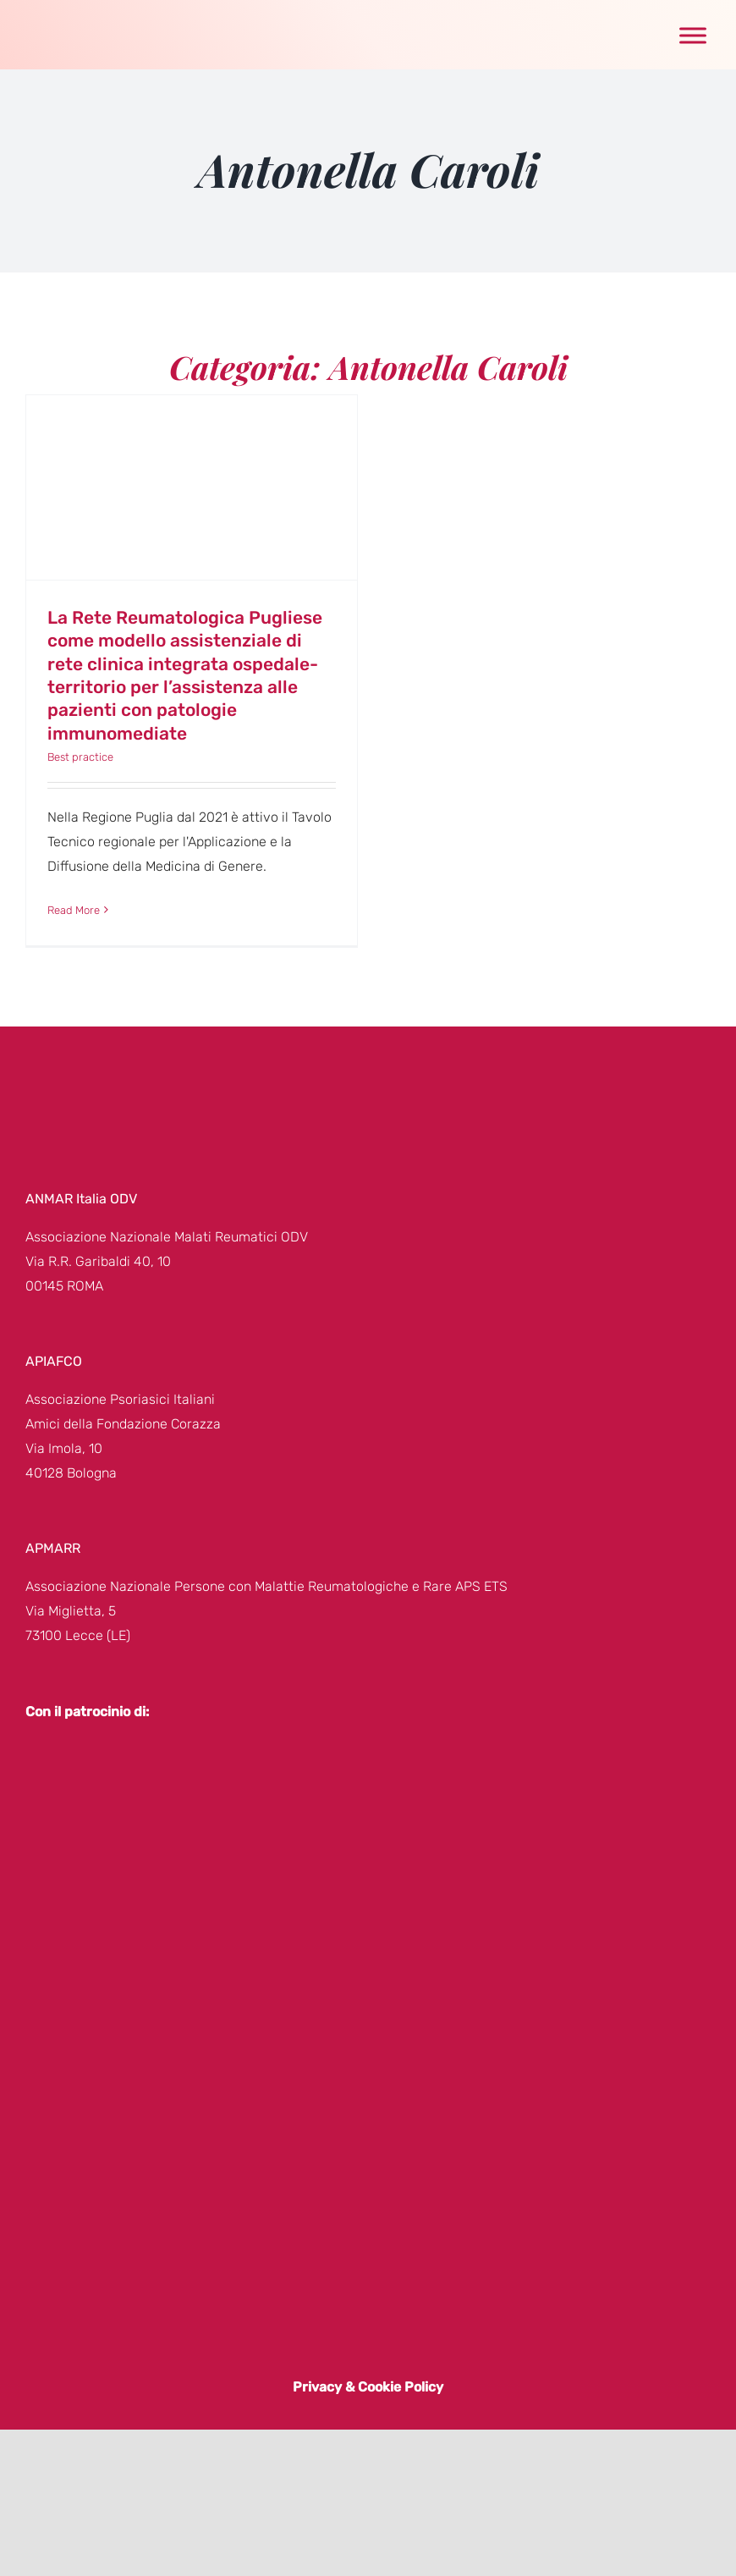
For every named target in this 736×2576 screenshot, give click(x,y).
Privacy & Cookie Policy (368, 2387)
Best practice (80, 757)
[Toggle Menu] (692, 35)
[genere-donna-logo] (80, 17)
